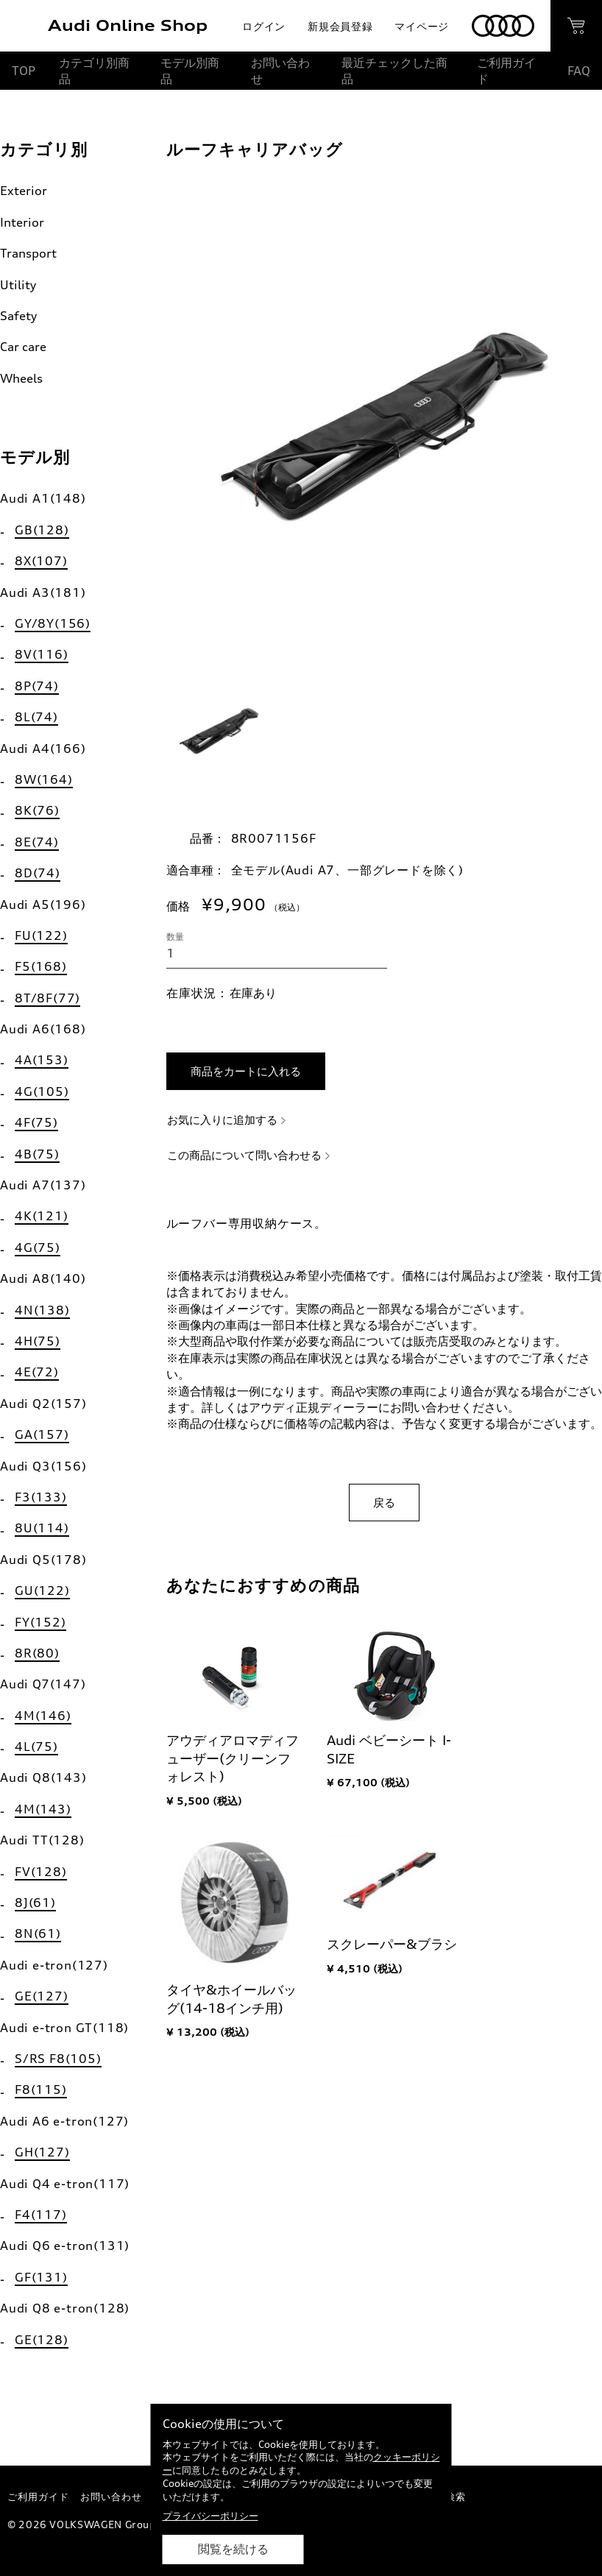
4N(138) (42, 1310)
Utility (18, 284)
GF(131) (41, 2277)
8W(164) (44, 779)
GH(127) (42, 2152)
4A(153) (41, 1059)
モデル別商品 (189, 70)
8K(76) (37, 810)
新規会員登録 (340, 26)
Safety (18, 315)
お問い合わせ (280, 70)
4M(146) (43, 1715)
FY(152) (40, 1622)
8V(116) (41, 654)
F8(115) (41, 2089)
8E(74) (37, 842)
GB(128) (42, 530)
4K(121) (41, 1216)
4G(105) (42, 1091)
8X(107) (41, 560)
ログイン (264, 26)
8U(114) (42, 1528)
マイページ (421, 26)
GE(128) (41, 2339)
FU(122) (41, 935)
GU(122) (42, 1590)
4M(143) (43, 1809)
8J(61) (35, 1902)
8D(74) (37, 873)
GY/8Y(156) (53, 623)
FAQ (578, 70)
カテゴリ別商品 (94, 70)
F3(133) (41, 1497)
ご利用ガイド (506, 70)
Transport (28, 253)
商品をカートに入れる (246, 1071)
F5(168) (41, 966)
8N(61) (38, 1933)
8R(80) (37, 1653)
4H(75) (37, 1341)
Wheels (21, 378)
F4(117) (41, 2214)
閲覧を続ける (233, 2549)
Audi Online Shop (128, 25)
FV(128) (41, 1871)
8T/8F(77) (47, 998)
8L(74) (36, 717)
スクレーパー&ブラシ (392, 1944)
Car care (23, 346)
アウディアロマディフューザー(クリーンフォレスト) (232, 1758)
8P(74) (37, 686)
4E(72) (37, 1372)
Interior (22, 222)
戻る (384, 1503)
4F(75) (36, 1122)
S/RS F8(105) (58, 2058)
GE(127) (41, 1996)
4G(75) (37, 1247)
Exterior (23, 190)
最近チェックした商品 (394, 70)
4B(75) (37, 1154)
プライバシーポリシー (210, 2516)
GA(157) (42, 1434)
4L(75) (36, 1746)
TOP (23, 70)
